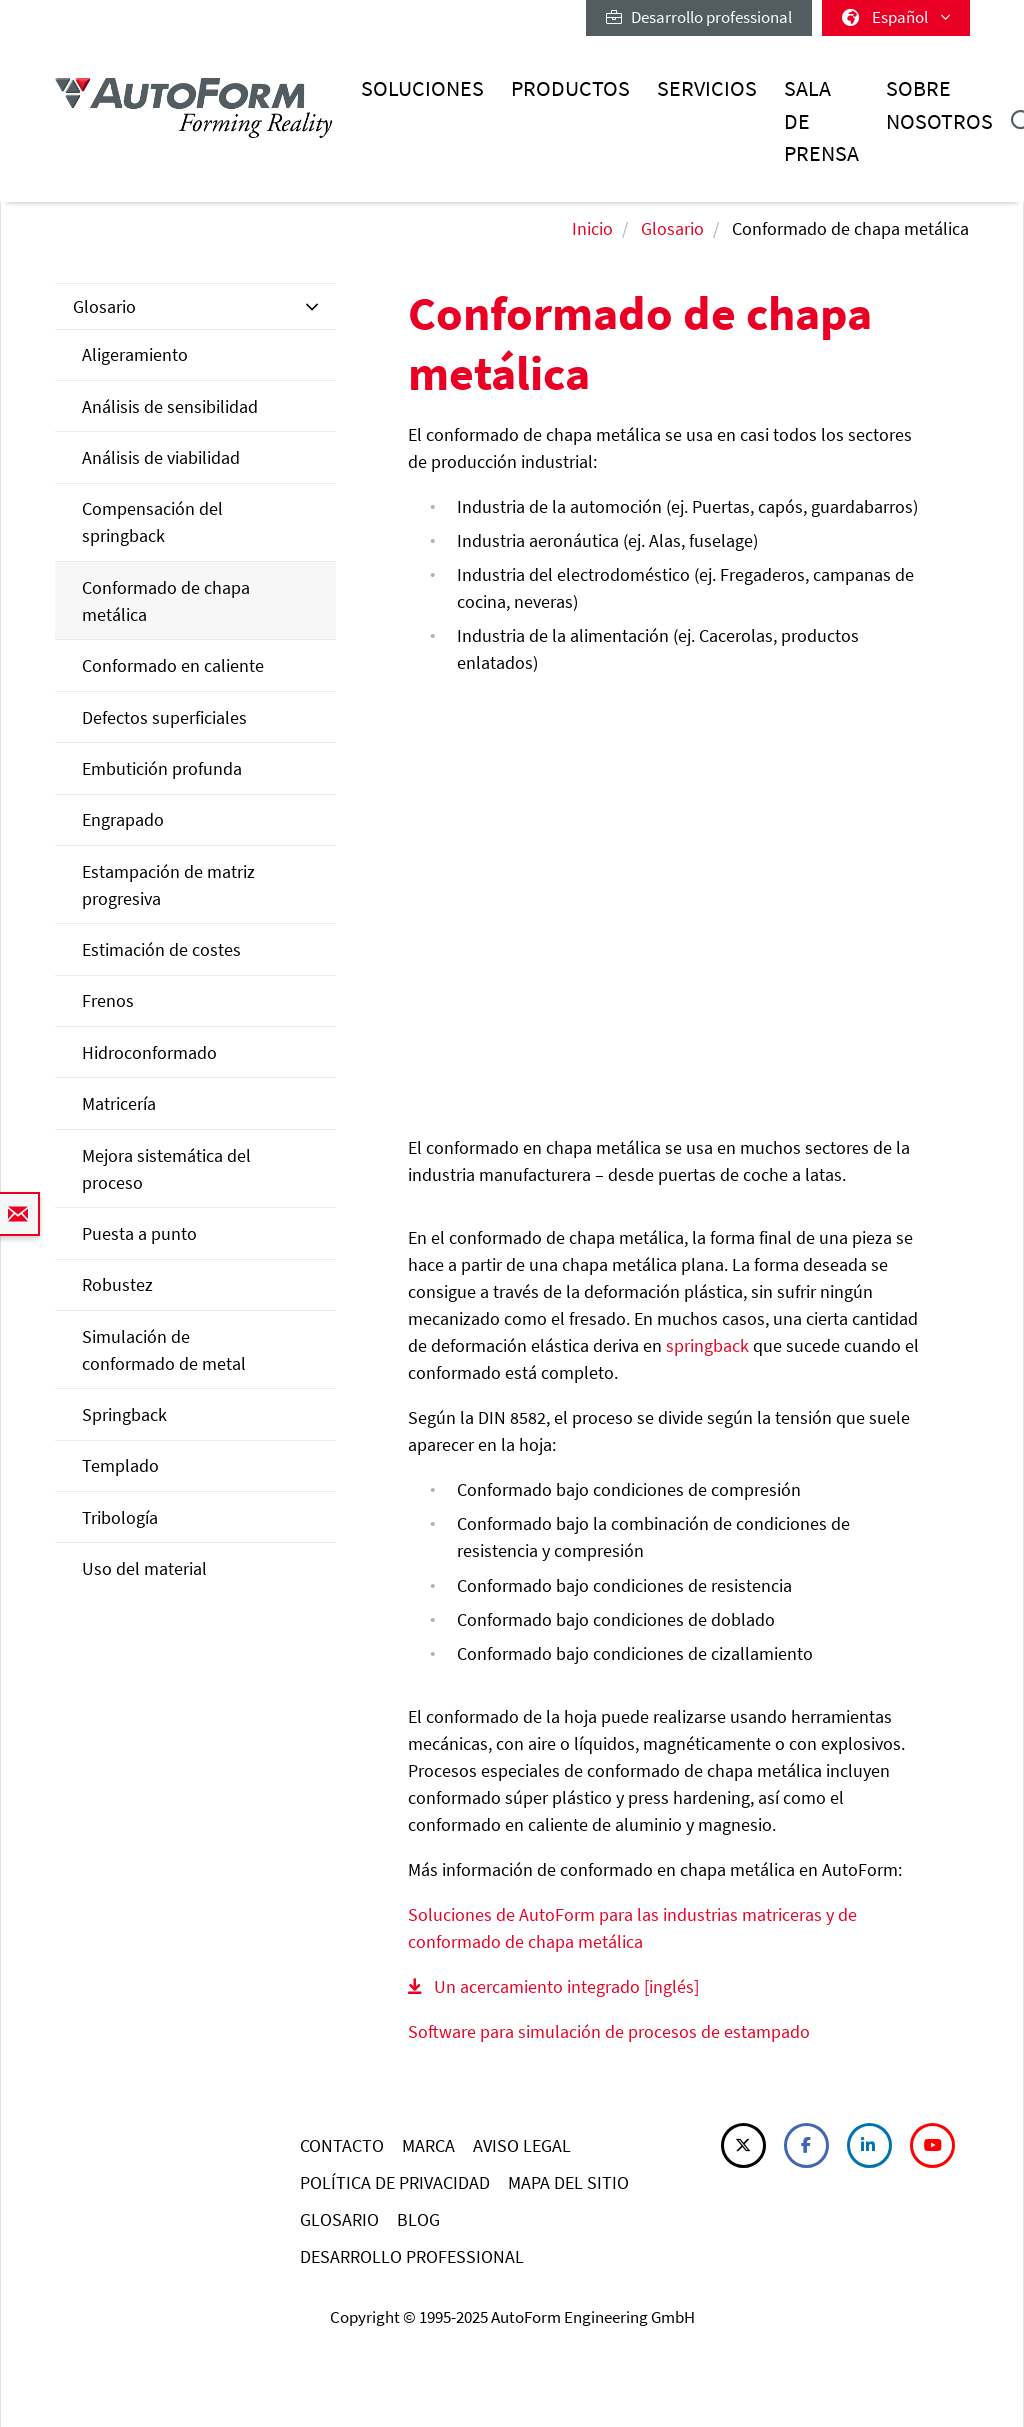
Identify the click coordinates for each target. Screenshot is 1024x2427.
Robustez (117, 1284)
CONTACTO (342, 2145)
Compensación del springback (152, 522)
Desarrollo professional (699, 17)
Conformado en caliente (173, 665)
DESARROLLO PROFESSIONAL (412, 2256)
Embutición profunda (162, 768)
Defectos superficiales (164, 717)
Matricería (119, 1103)
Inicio (592, 228)
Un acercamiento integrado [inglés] (566, 1986)
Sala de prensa (821, 121)
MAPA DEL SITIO (568, 2182)
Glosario (672, 228)
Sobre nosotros (939, 104)
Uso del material (144, 1568)
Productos (570, 88)
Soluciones (422, 88)
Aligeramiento (135, 354)
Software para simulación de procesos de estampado (609, 2031)
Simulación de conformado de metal (164, 1350)
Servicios (707, 88)
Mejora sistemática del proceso (166, 1169)
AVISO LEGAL (522, 2145)
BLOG (418, 2219)
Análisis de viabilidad (161, 457)
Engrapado (123, 819)
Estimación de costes (161, 949)
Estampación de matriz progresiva (168, 885)
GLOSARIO (339, 2219)
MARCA (428, 2145)
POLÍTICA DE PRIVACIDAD (395, 2182)
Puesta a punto (139, 1233)
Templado (120, 1465)
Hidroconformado (149, 1052)
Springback (124, 1414)
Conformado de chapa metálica (166, 601)
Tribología (120, 1517)
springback (707, 1345)
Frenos (108, 1000)
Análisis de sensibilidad (170, 406)
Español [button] (896, 17)
